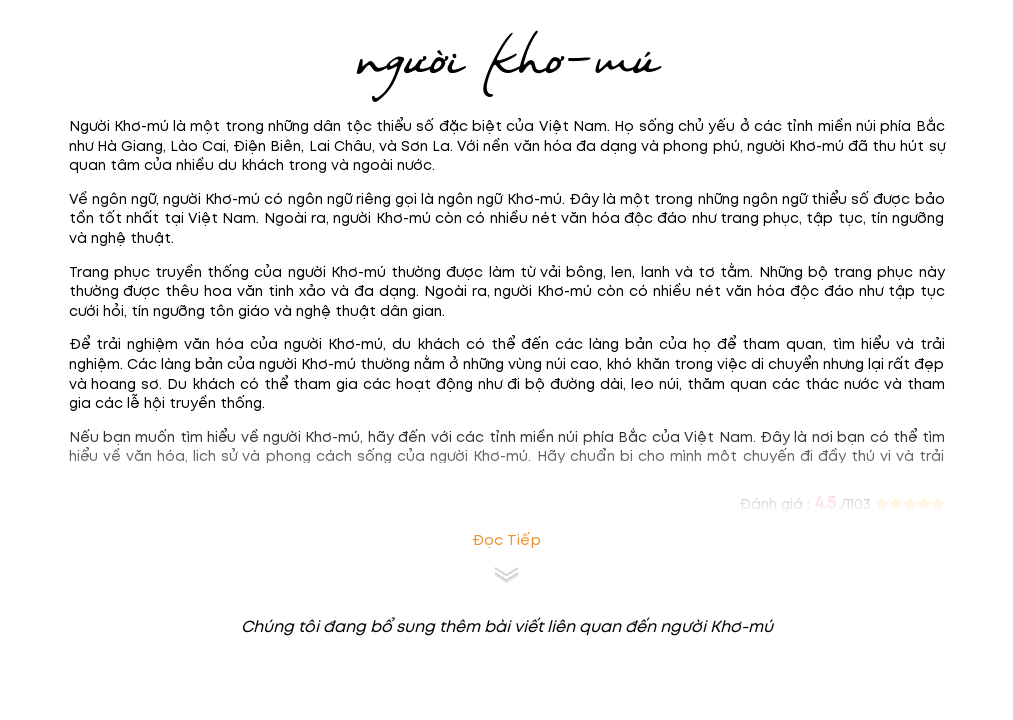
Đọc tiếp (506, 540)
